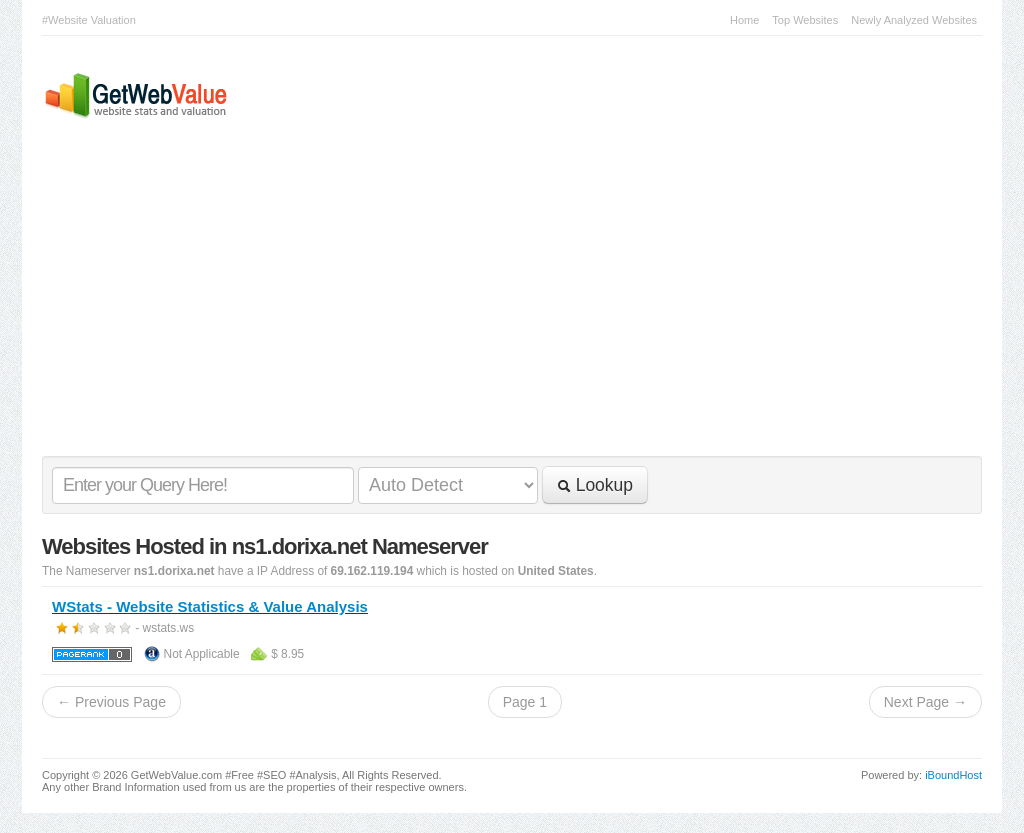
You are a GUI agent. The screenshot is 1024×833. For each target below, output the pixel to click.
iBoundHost (953, 775)
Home (744, 20)
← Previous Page (111, 702)
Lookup (595, 485)
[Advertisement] (502, 306)
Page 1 (525, 702)
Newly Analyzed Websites (914, 20)
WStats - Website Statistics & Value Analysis (210, 606)
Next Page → (925, 702)
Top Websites (805, 20)
